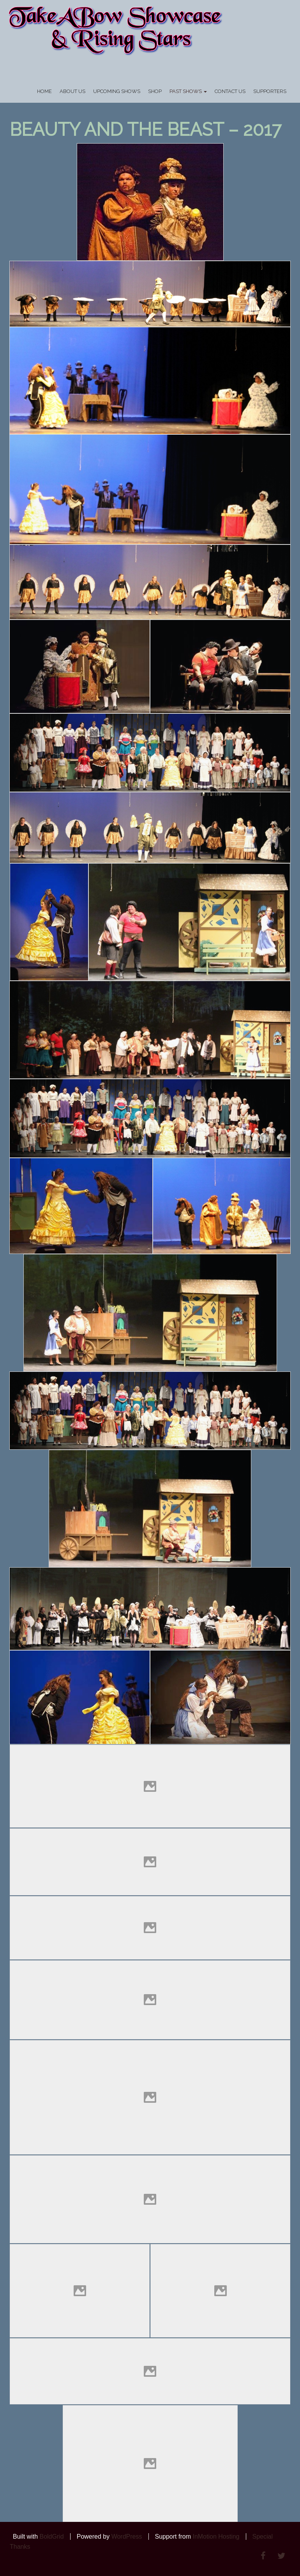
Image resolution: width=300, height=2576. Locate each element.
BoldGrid (51, 2536)
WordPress (126, 2536)
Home (44, 91)
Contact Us (230, 91)
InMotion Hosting (215, 2536)
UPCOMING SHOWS (116, 91)
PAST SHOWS (188, 91)
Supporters (269, 91)
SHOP (155, 91)
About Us (72, 91)
